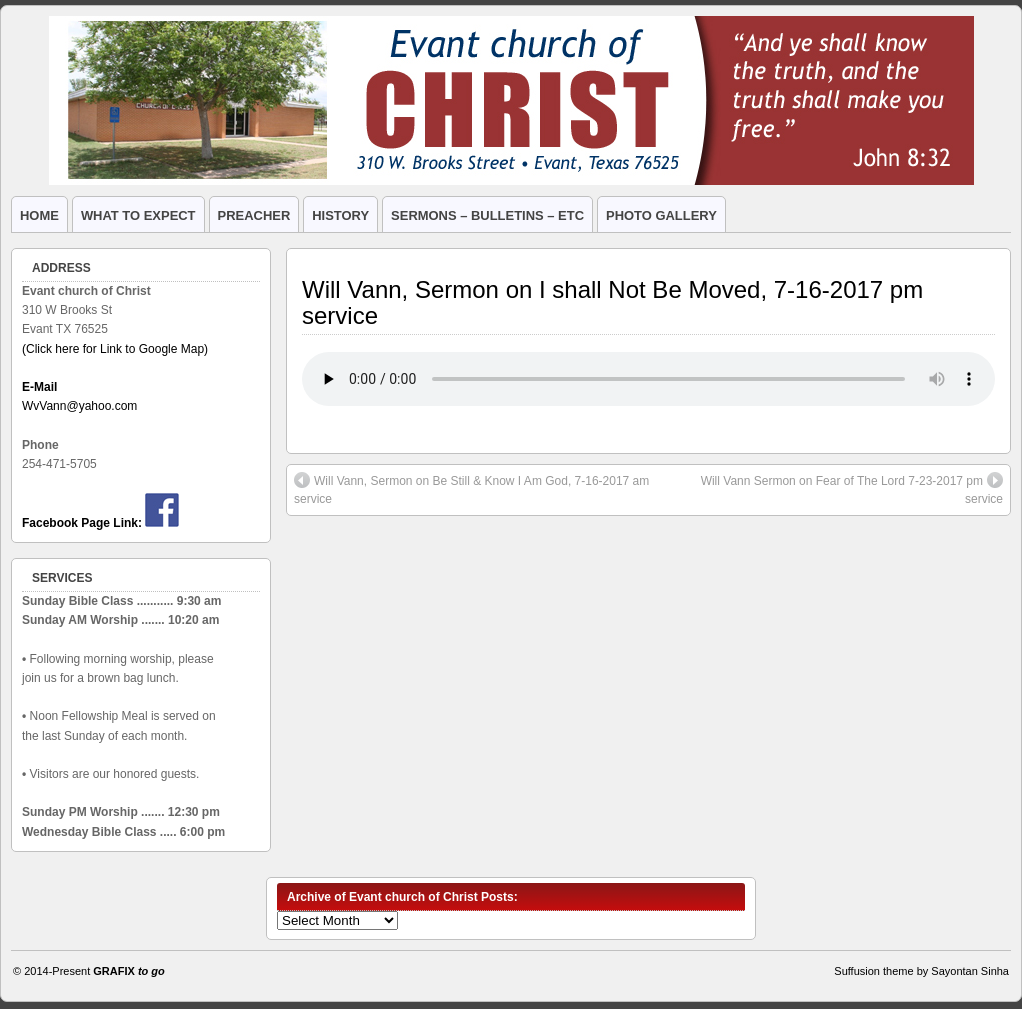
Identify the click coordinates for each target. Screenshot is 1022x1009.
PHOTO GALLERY (661, 215)
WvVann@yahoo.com (79, 406)
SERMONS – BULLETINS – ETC (487, 215)
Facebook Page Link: (82, 523)
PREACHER (254, 215)
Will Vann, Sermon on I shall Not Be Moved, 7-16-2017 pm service (612, 302)
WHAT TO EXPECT (138, 215)
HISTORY (340, 215)
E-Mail (39, 387)
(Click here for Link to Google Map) (115, 349)
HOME (39, 215)
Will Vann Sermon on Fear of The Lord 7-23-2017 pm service (852, 489)
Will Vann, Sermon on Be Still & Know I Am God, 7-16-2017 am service (471, 489)
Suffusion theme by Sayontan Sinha (921, 971)
